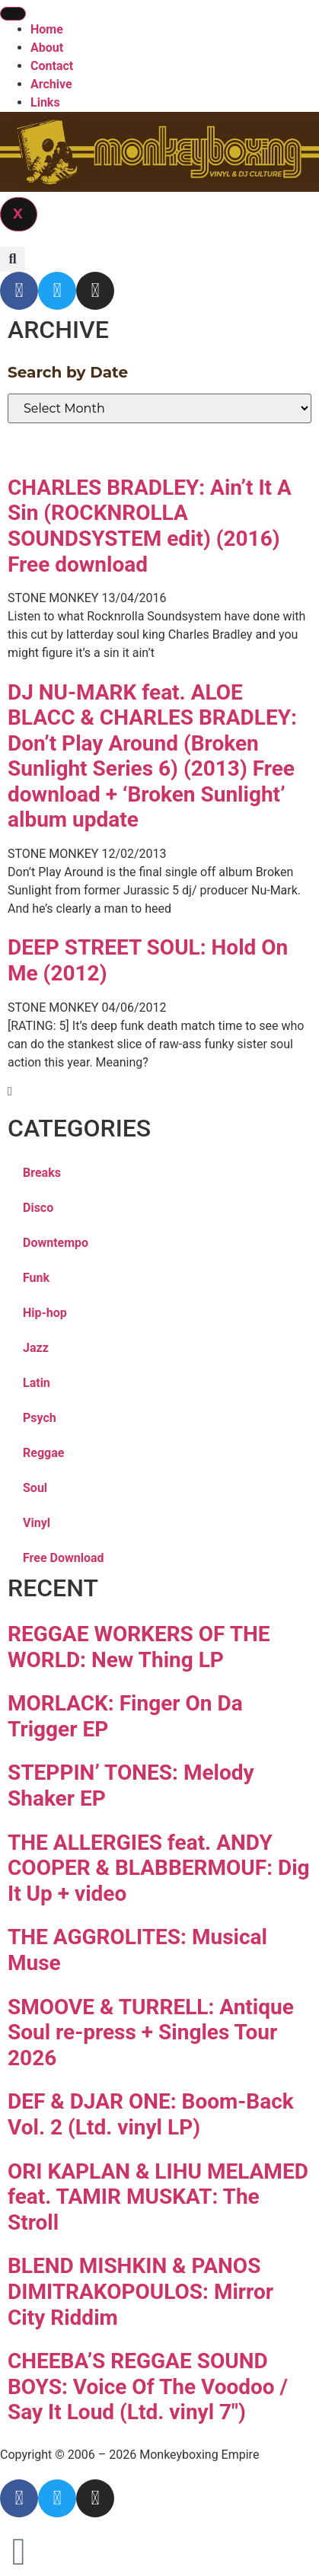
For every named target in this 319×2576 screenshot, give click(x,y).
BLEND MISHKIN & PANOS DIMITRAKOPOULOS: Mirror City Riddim (140, 2291)
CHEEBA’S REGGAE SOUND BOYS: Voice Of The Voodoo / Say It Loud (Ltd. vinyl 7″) (148, 2386)
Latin (36, 1383)
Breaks (42, 1172)
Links (45, 102)
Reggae (43, 1453)
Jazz (36, 1348)
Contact (51, 66)
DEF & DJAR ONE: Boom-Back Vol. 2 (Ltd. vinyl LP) (151, 2114)
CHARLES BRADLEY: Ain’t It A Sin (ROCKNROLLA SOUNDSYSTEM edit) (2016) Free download (150, 526)
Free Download (63, 1558)
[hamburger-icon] (13, 14)
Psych (39, 1418)
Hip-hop (45, 1313)
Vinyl (36, 1523)
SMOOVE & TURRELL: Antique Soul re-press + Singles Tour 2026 (151, 2032)
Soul (35, 1488)
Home (46, 29)
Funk (36, 1277)
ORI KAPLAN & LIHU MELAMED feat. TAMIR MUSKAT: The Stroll (158, 2197)
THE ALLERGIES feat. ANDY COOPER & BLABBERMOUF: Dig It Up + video (159, 1868)
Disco (38, 1207)
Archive (51, 84)
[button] (12, 259)
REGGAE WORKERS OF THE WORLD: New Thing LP (139, 1646)
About (46, 47)
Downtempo (55, 1242)
